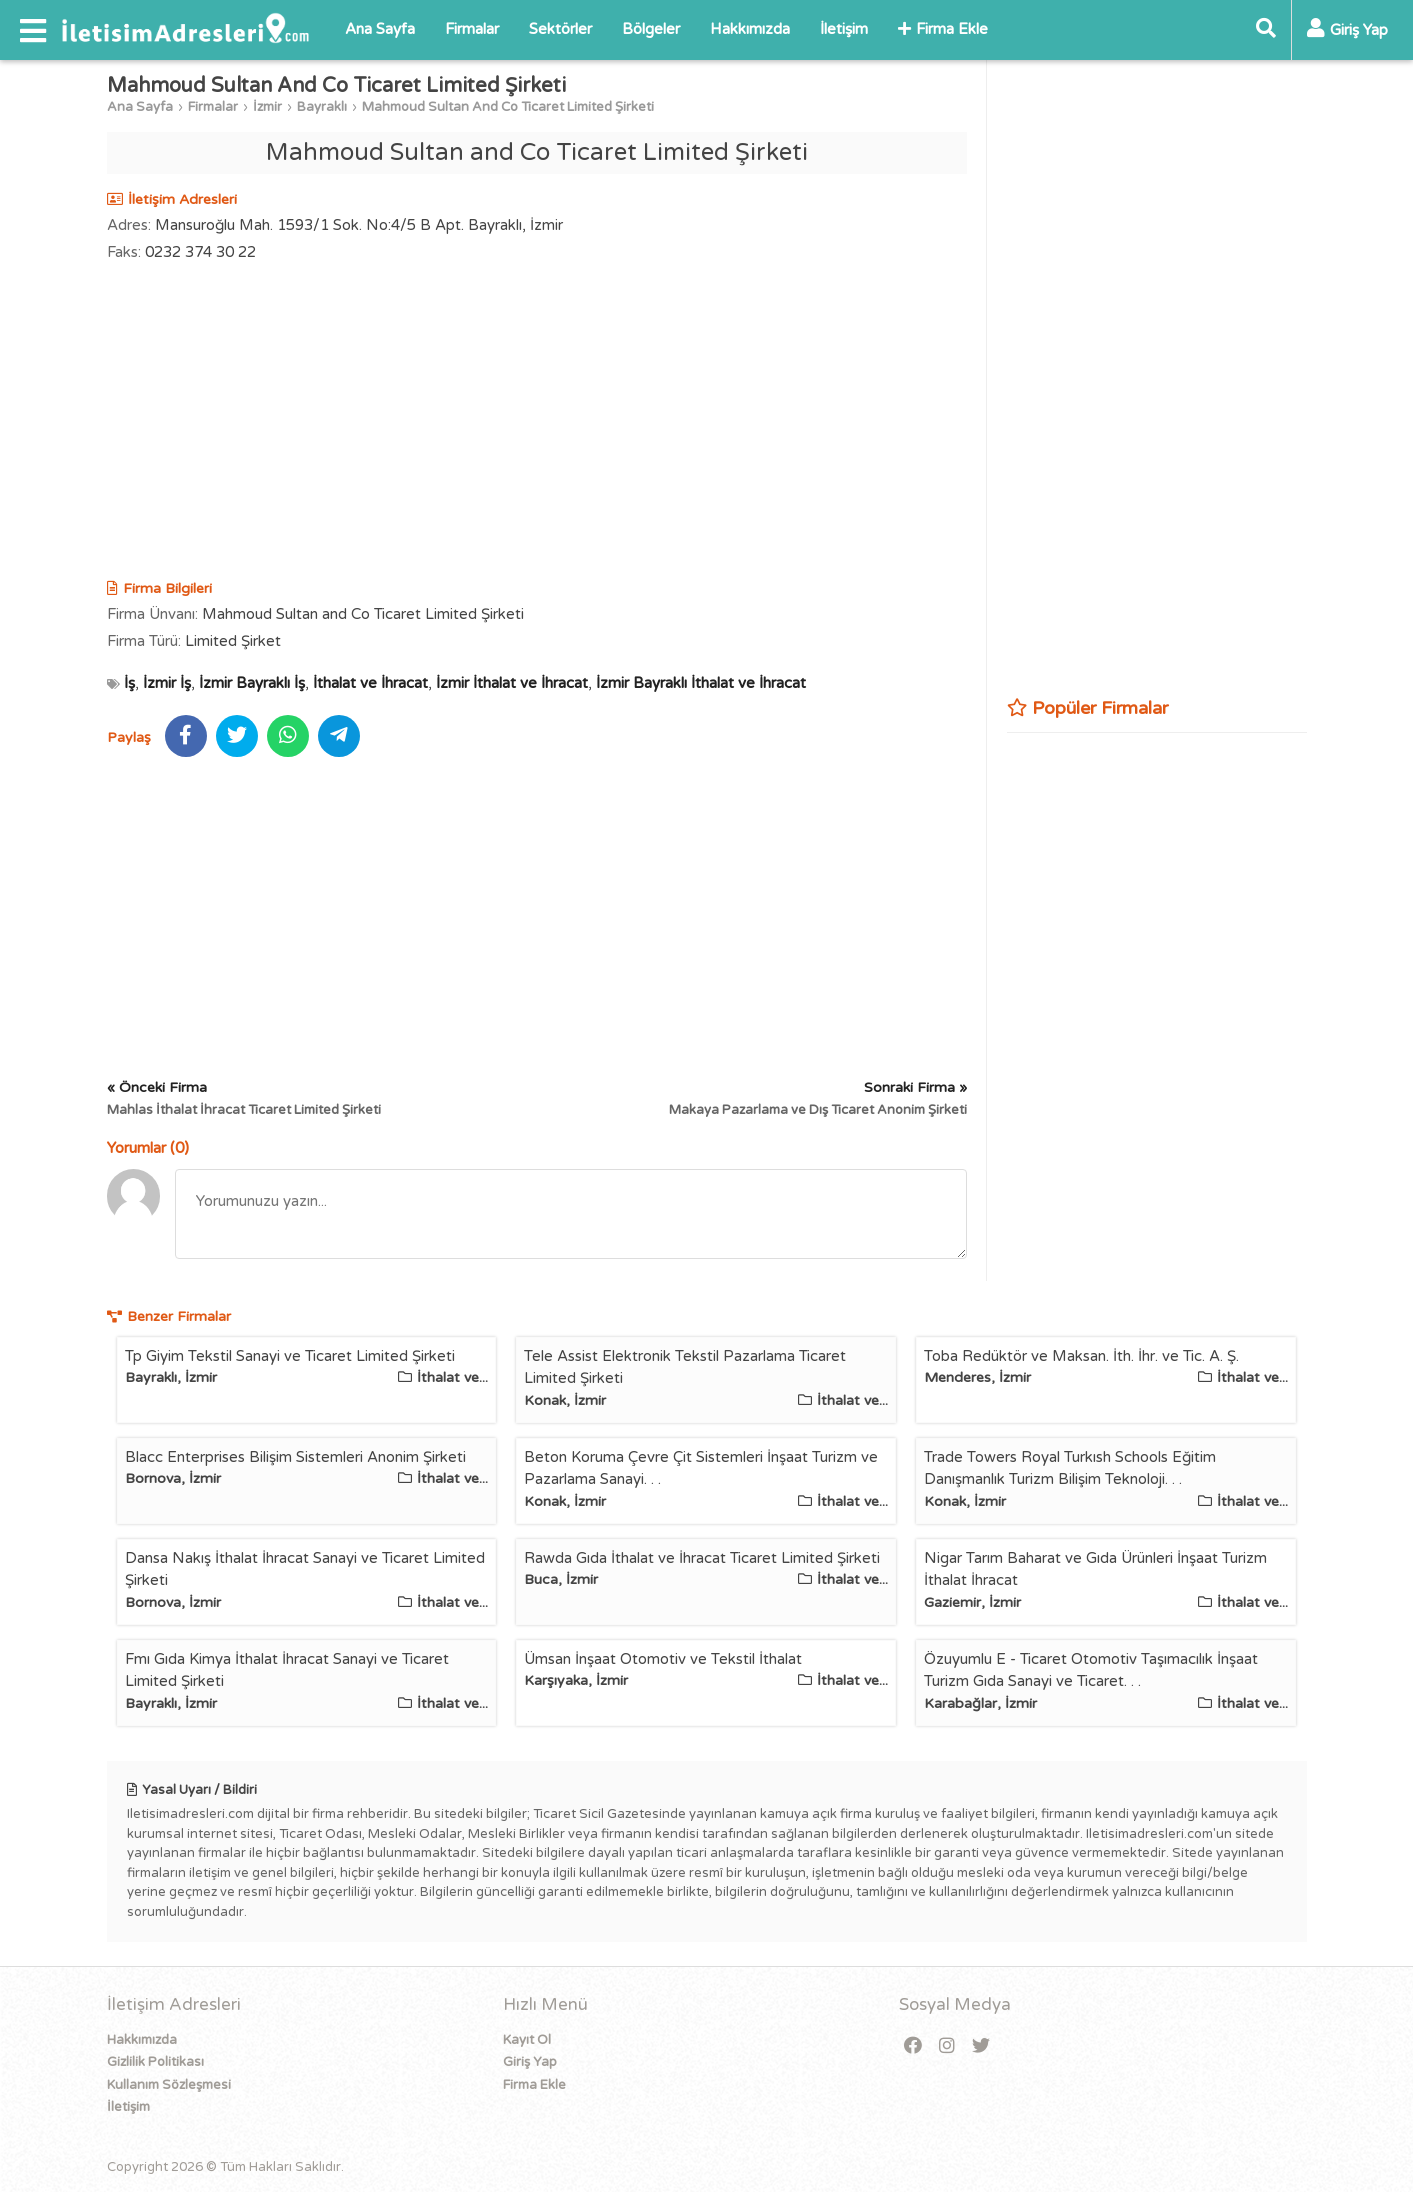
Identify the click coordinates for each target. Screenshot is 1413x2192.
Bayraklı (322, 107)
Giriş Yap (530, 2062)
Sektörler (560, 29)
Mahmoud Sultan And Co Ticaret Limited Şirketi (508, 107)
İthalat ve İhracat (370, 683)
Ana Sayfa (380, 29)
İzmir (267, 107)
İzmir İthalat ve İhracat (512, 683)
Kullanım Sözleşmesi (169, 2085)
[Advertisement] (537, 423)
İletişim (844, 29)
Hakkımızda (750, 29)
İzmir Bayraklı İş (252, 683)
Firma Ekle (943, 29)
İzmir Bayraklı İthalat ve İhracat (701, 683)
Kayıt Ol (527, 2040)
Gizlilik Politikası (155, 2062)
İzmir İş (167, 683)
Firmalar (472, 29)
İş (129, 683)
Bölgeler (651, 29)
